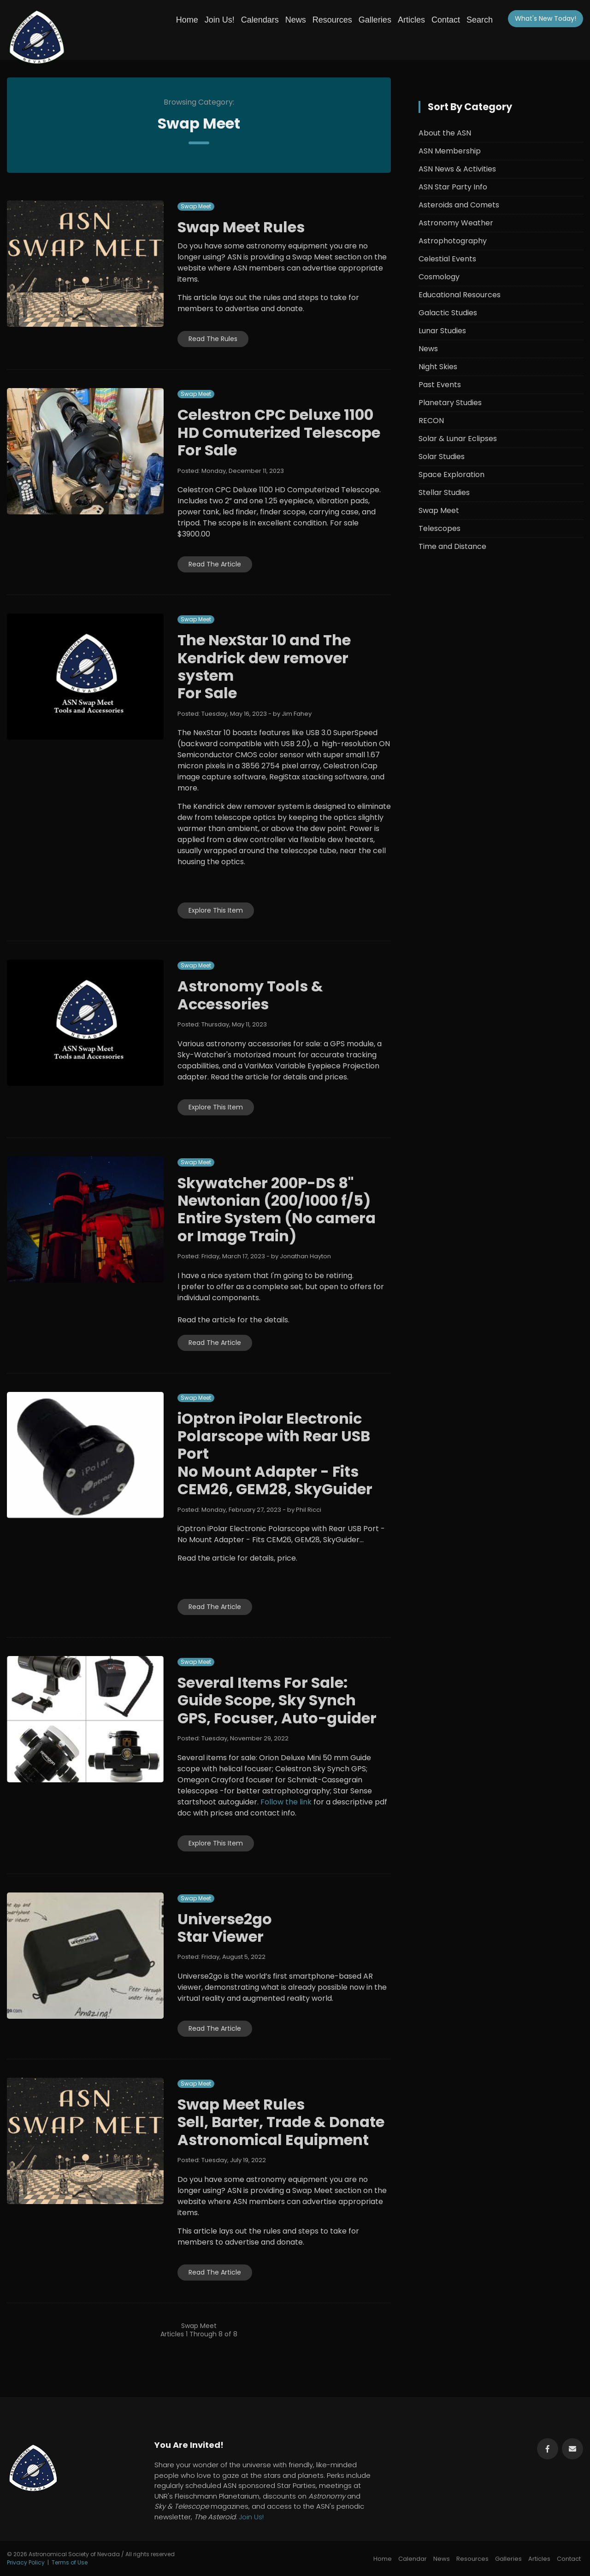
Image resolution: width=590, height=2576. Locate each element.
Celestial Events (447, 258)
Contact (445, 19)
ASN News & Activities (457, 169)
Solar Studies (442, 456)
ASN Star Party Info (453, 187)
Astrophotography (453, 241)
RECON (431, 420)
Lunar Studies (442, 330)
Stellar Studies (444, 492)
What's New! (545, 18)
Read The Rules (213, 338)
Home (187, 19)
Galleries (375, 19)
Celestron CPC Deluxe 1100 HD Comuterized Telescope (278, 423)
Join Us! (220, 19)
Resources (332, 19)
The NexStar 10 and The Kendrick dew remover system (264, 658)
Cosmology (439, 276)
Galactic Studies (448, 312)
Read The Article (215, 564)
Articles (411, 19)
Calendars (260, 19)
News (295, 19)
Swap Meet (196, 206)
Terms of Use (70, 2562)
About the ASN (445, 133)
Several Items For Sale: (262, 1682)
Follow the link (286, 1802)
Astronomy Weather (456, 223)
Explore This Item (216, 910)
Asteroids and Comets (459, 205)
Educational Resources (460, 294)
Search (479, 19)
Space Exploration (451, 474)
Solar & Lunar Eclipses (458, 438)
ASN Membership (450, 151)
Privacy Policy (26, 2562)
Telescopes (439, 528)
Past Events (440, 384)
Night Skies (438, 366)
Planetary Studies (450, 402)
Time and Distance (452, 546)
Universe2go (224, 1919)
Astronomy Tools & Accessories (250, 995)
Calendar (412, 2558)
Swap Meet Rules (241, 227)
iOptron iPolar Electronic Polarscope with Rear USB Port (273, 1436)
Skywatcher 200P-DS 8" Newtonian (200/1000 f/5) (274, 1192)
